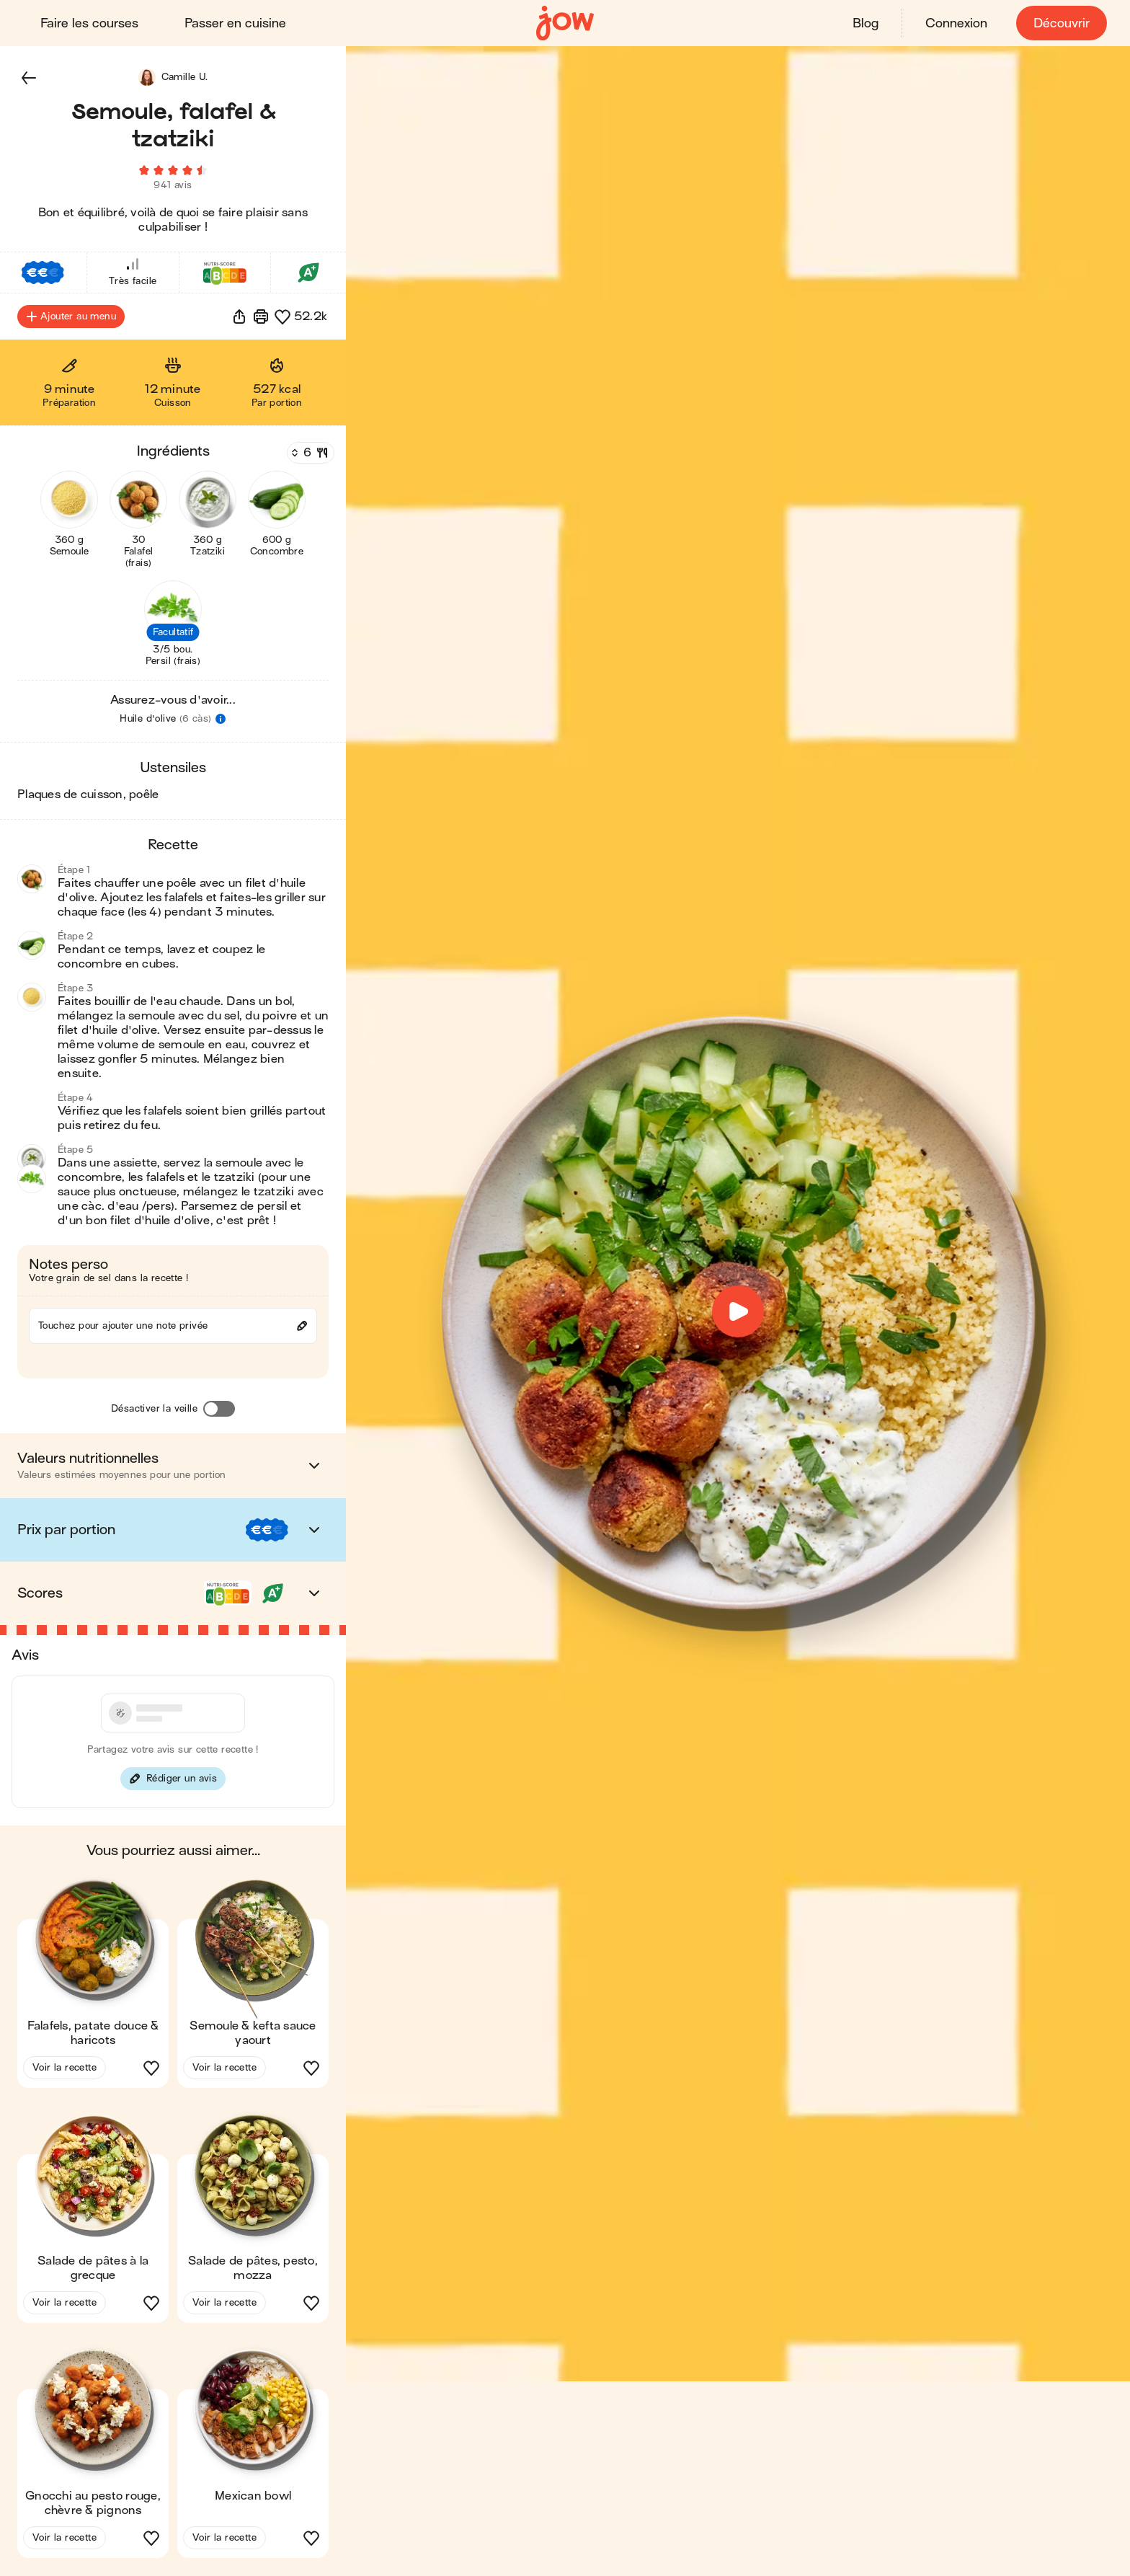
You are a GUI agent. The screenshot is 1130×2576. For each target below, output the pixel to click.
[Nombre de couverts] (309, 453)
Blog (865, 23)
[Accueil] (565, 23)
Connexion (956, 23)
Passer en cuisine (235, 23)
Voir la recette (64, 2068)
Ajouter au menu (71, 317)
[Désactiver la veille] (219, 1409)
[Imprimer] (261, 317)
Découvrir (1061, 23)
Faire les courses (89, 23)
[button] (28, 77)
